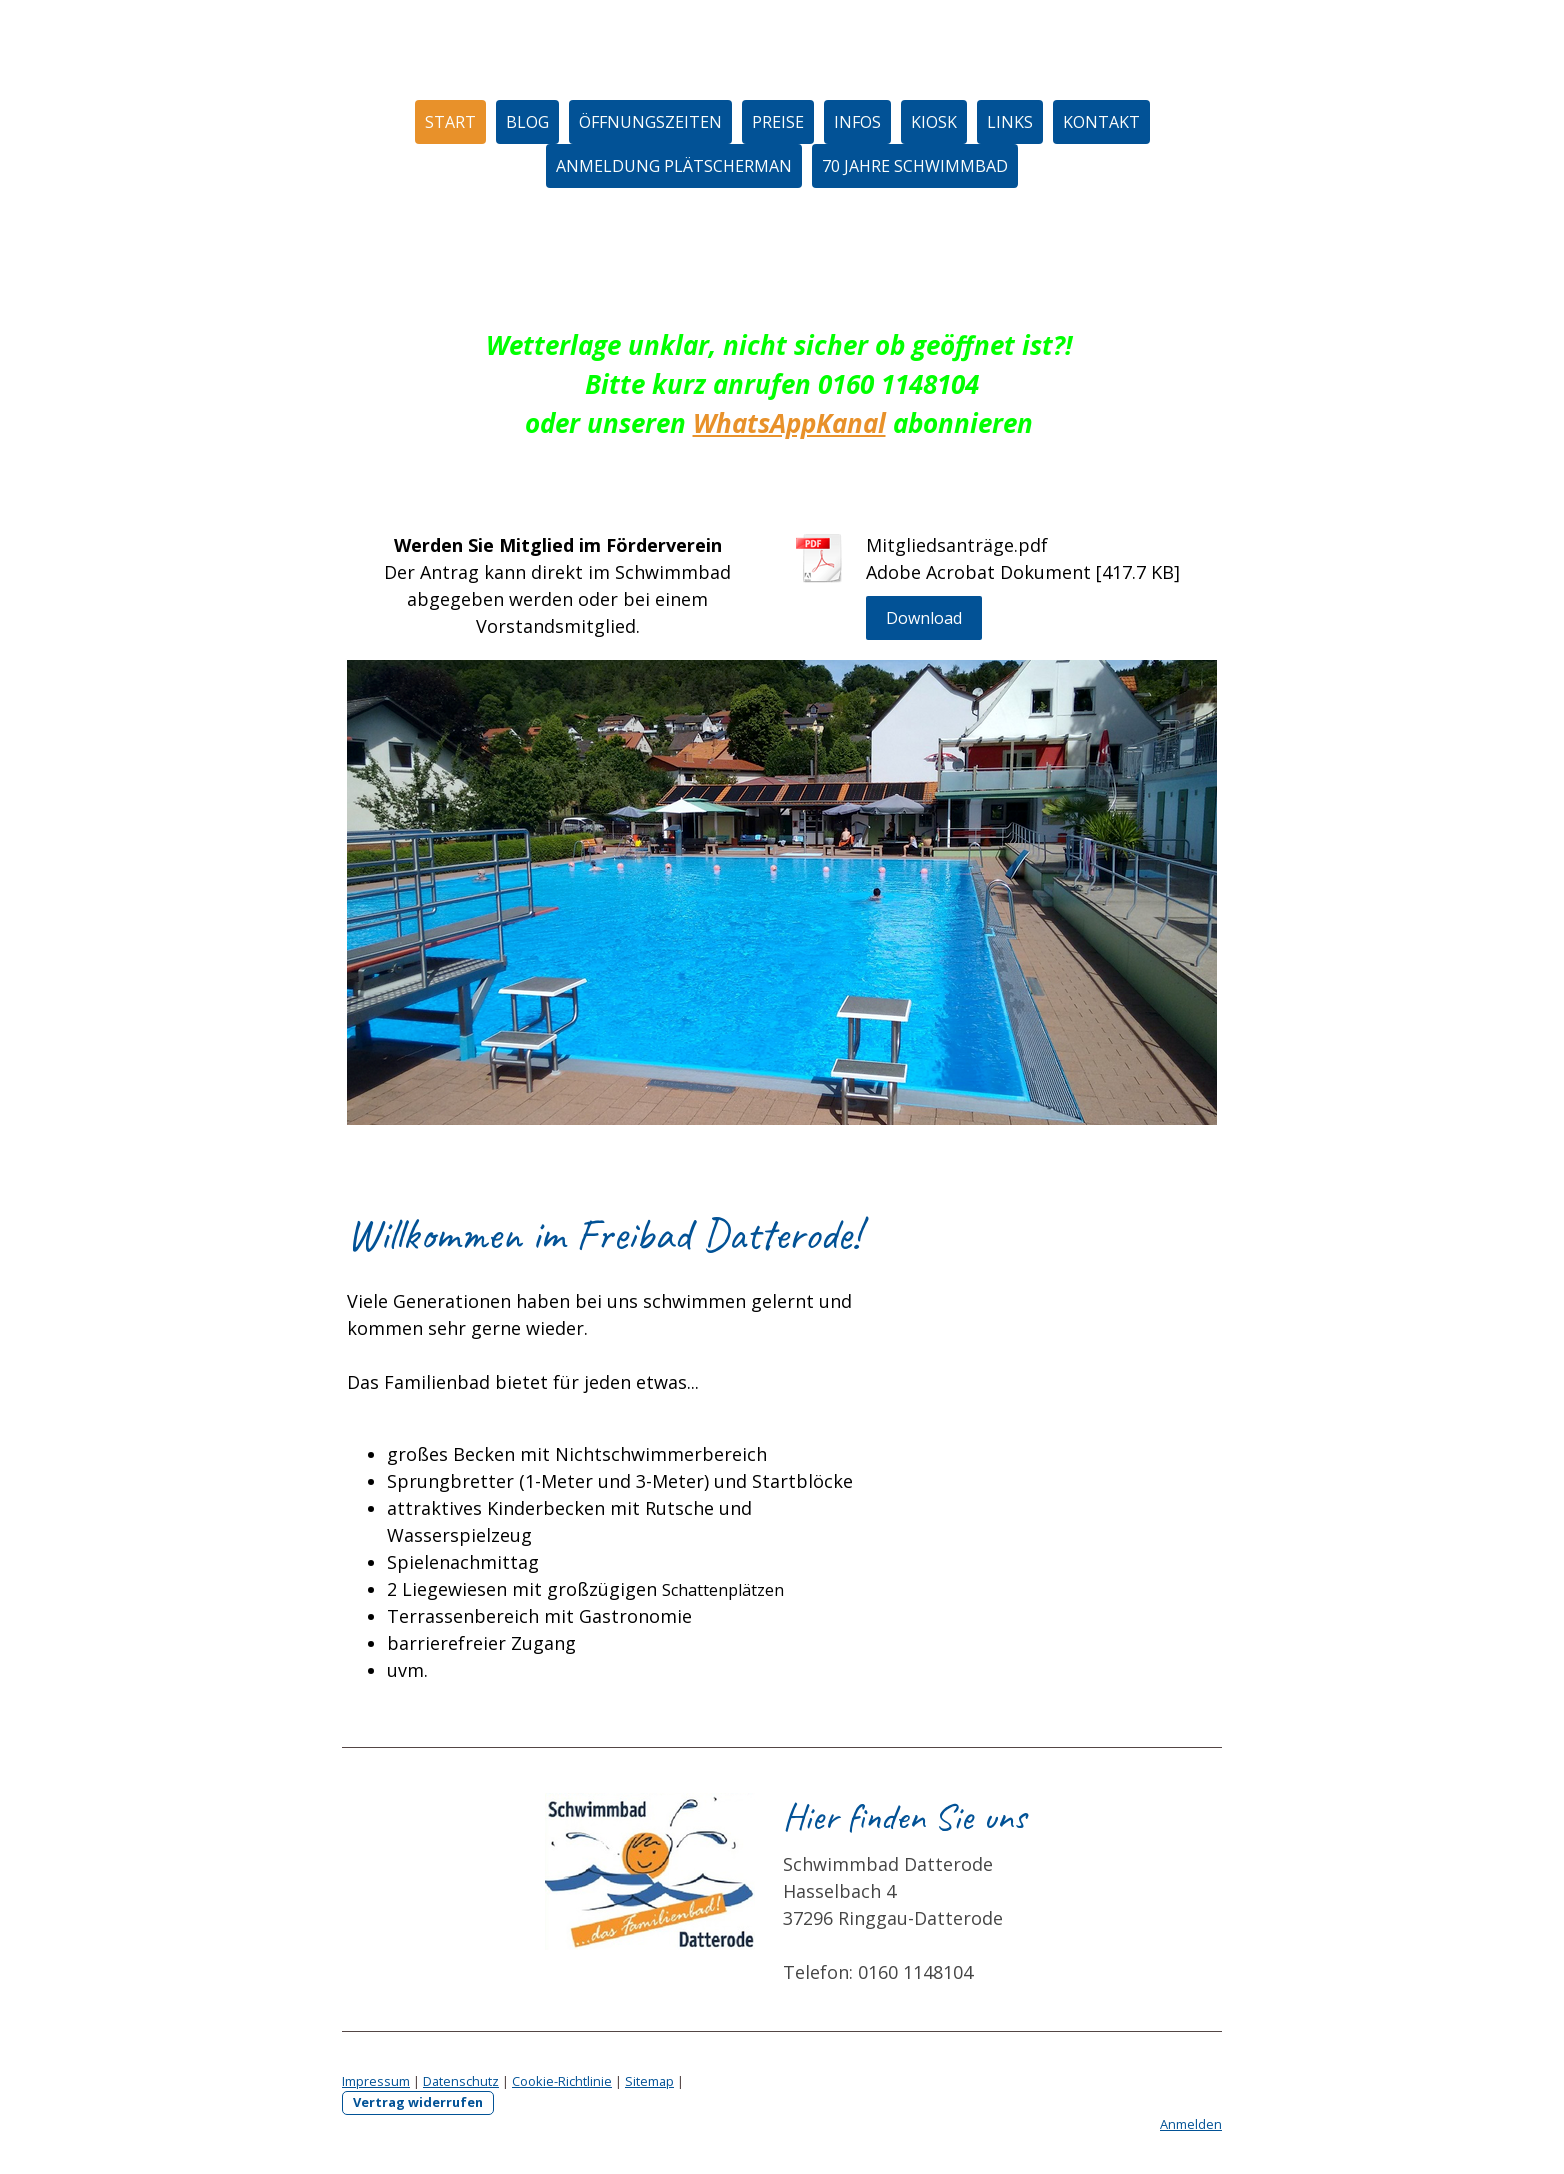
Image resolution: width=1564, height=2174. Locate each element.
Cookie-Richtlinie (562, 2081)
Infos (857, 122)
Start (450, 122)
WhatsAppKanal (789, 423)
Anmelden (1191, 2124)
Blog (527, 122)
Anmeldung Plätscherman (674, 166)
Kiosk (934, 122)
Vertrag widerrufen (418, 2102)
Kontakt (1101, 122)
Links (1010, 122)
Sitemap (649, 2081)
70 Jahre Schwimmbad (915, 166)
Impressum (376, 2081)
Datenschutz (461, 2081)
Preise (778, 122)
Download (924, 618)
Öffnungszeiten (650, 122)
